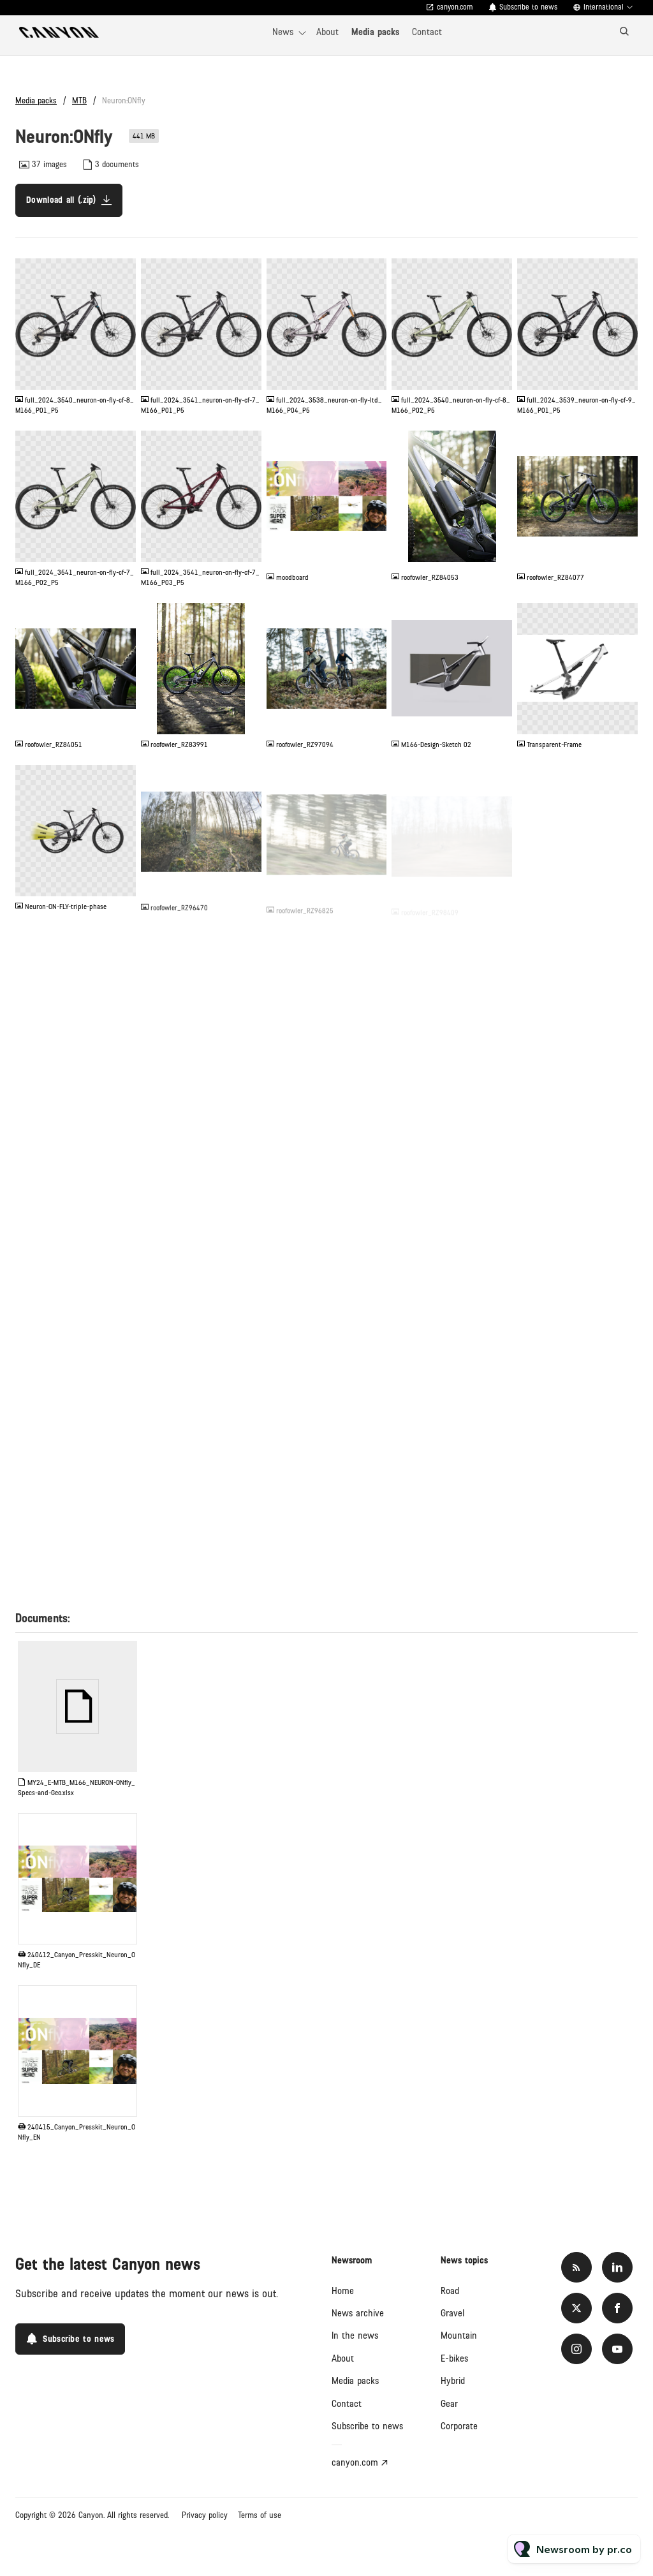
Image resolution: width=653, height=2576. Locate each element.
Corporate (459, 2426)
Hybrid (453, 2381)
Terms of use (259, 2515)
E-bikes (454, 2358)
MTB (79, 100)
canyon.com (455, 7)
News (282, 32)
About (327, 32)
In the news (355, 2335)
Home (343, 2291)
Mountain (459, 2335)
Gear (449, 2404)
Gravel (452, 2313)
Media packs (375, 32)
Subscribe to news (528, 7)
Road (450, 2291)
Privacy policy (205, 2515)
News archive (358, 2313)
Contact (427, 32)
